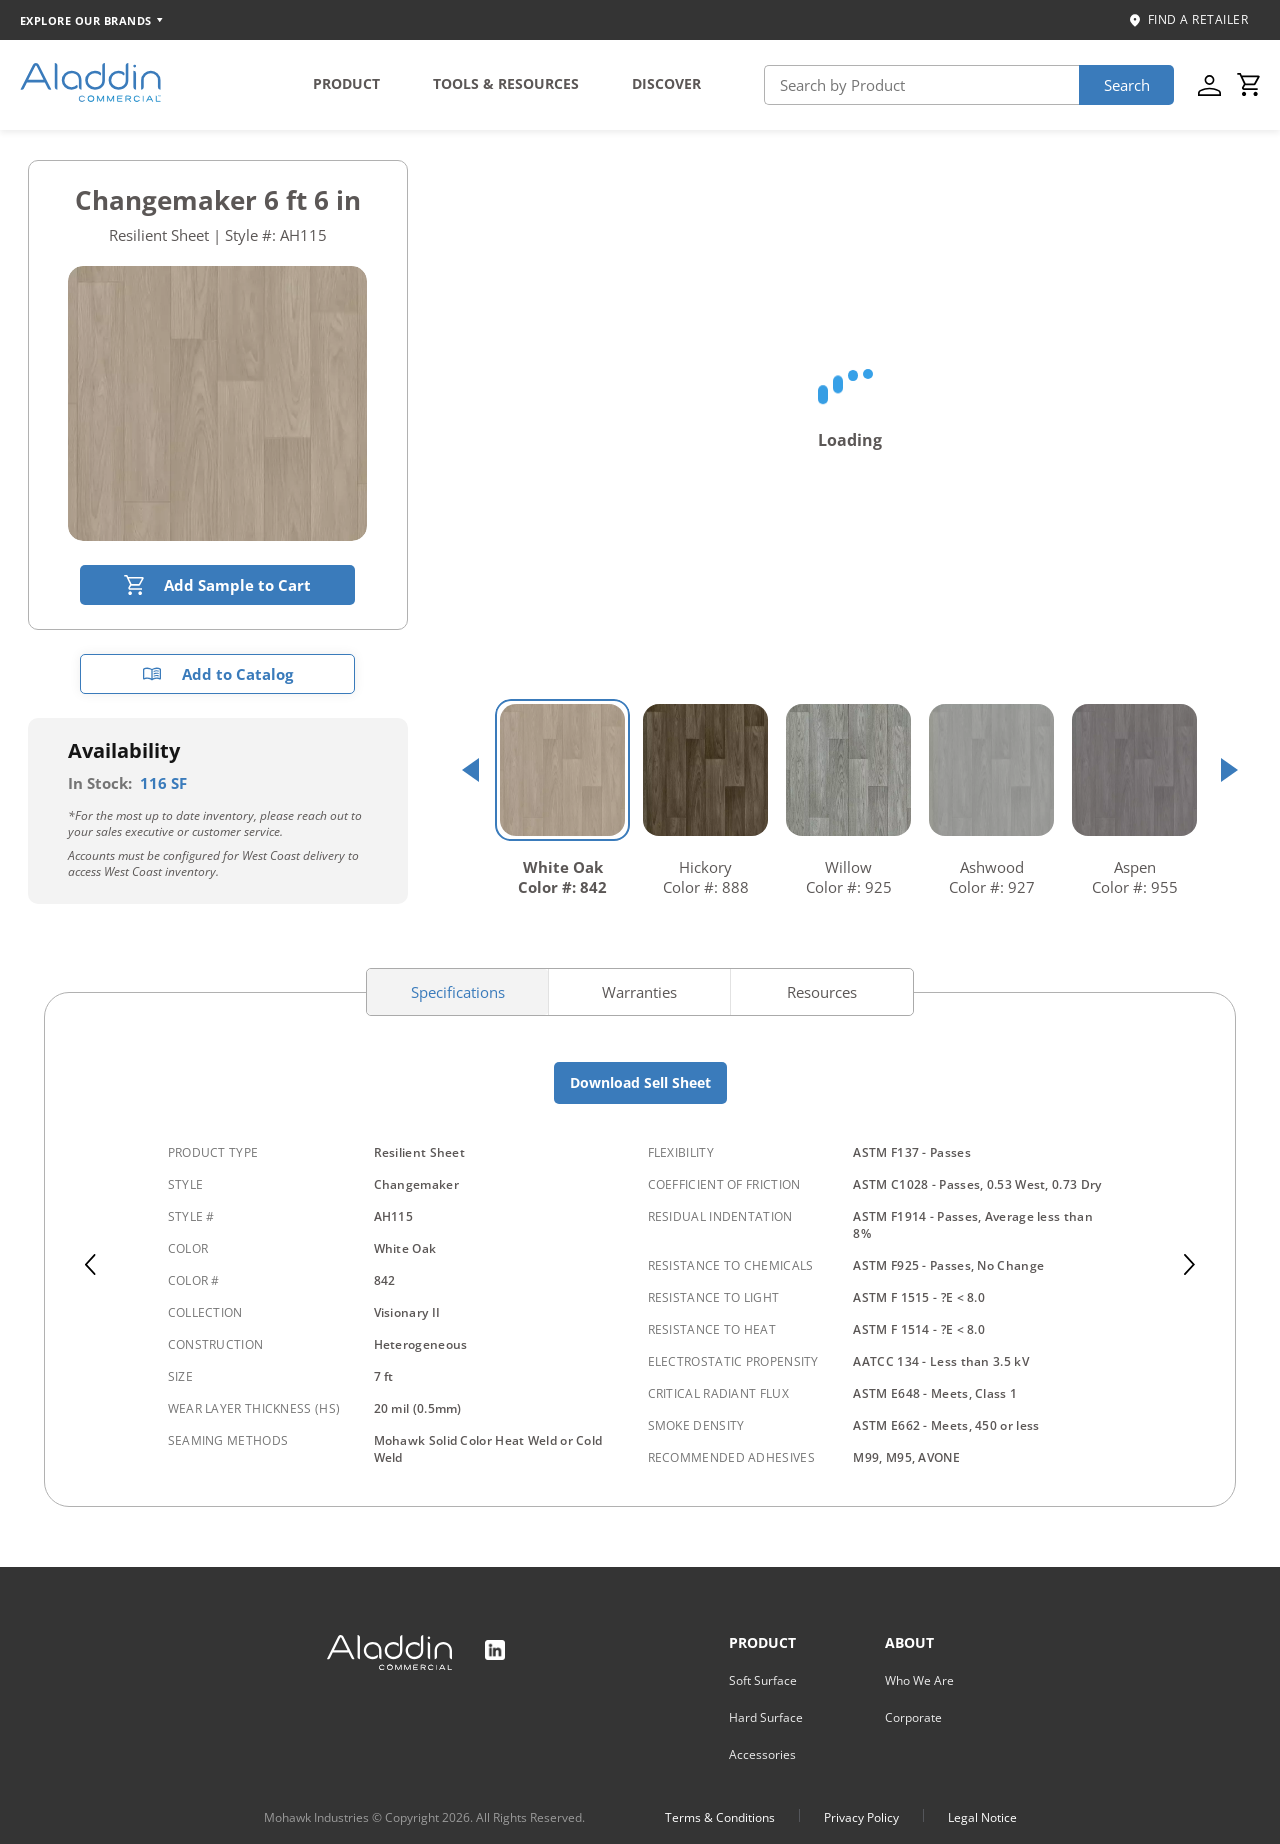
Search (1127, 85)
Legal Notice (982, 1817)
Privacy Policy (861, 1817)
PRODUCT (346, 83)
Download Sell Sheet (640, 1082)
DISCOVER (666, 83)
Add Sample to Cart (217, 585)
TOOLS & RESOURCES (506, 83)
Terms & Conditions (720, 1817)
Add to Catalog (217, 674)
